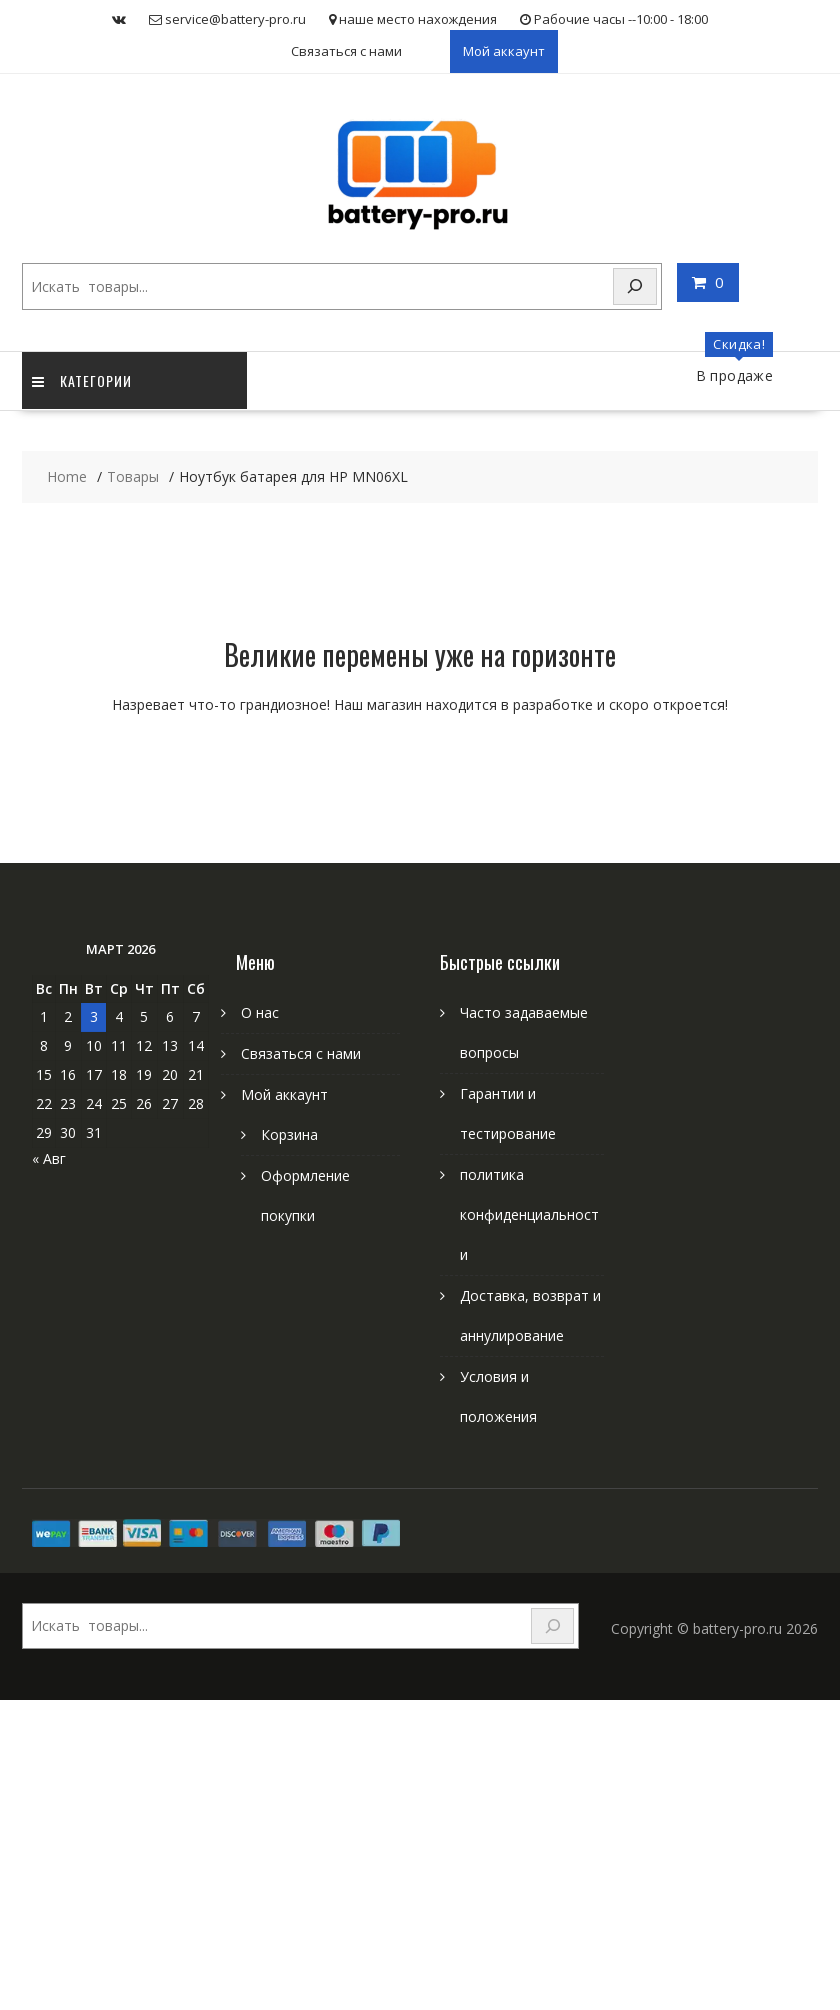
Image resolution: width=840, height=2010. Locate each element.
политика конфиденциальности (529, 1214)
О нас (260, 1012)
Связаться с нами (346, 51)
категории (82, 380)
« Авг (49, 1158)
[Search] (635, 286)
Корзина (289, 1134)
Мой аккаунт (504, 51)
